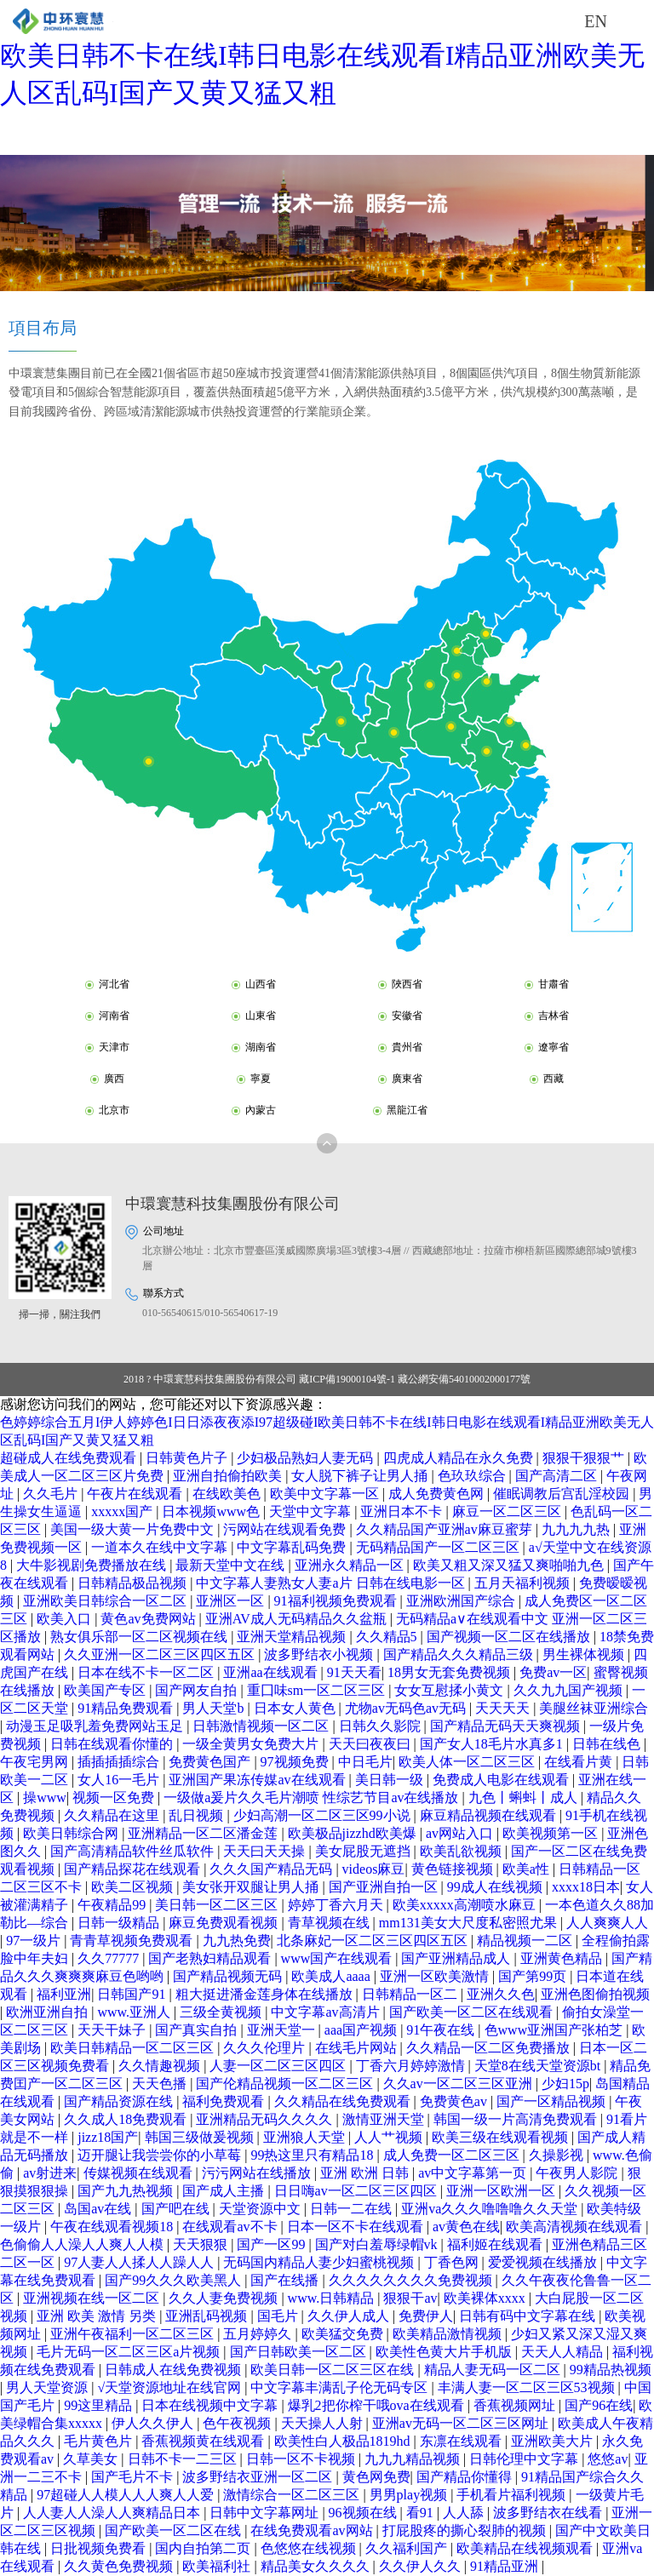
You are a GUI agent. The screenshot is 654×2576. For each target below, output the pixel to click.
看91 (421, 2512)
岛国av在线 (99, 2208)
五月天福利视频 (523, 1583)
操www (44, 1797)
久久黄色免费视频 (120, 2566)
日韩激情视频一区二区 (262, 1726)
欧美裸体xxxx (486, 2298)
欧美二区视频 (133, 1887)
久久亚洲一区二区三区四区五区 (161, 1654)
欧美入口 (66, 1618)
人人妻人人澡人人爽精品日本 (113, 2512)
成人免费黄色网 (437, 1493)
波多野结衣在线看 (549, 2512)
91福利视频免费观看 (337, 1601)
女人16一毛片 (120, 1779)
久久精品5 (388, 1636)
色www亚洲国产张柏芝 (556, 2030)
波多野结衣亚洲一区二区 (259, 2477)
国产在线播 (286, 2280)
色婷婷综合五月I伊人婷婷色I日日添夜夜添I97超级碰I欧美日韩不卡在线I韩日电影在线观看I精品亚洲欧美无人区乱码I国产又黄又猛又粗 (322, 55)
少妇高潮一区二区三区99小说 (323, 1815)
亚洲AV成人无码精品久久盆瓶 (297, 1618)
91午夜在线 (442, 2030)
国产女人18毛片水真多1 (493, 1744)
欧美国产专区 (106, 1690)
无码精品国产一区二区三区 (439, 1547)
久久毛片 (52, 1493)
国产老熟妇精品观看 (211, 1958)
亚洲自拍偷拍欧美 (229, 1475)
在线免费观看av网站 (313, 2530)
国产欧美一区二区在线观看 (472, 2012)
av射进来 (50, 2173)
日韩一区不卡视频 (302, 2459)
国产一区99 (272, 2244)
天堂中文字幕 (311, 1511)
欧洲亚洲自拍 (48, 2012)
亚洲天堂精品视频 (293, 1636)
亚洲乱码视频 (207, 2316)
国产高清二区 (557, 1475)
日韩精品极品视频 (133, 1583)
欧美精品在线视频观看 (526, 2548)
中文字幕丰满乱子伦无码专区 (340, 2387)
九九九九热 (577, 1529)
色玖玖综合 (473, 1475)
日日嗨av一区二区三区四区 (357, 2191)
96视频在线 (364, 2512)
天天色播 (161, 2083)
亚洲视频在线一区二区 (93, 2298)
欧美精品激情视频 (449, 2334)
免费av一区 (553, 1672)
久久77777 (109, 1958)
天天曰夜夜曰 (371, 1744)
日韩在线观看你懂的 (113, 1744)
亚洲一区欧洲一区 (502, 2191)
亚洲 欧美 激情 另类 (98, 2316)
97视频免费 (296, 1762)
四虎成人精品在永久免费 (459, 1458)
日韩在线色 (608, 1744)
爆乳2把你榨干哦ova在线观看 (378, 2405)
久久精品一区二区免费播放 (489, 2048)
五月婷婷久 (259, 2334)
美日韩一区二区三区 (218, 1905)
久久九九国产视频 (569, 1690)
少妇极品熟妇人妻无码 (306, 1458)
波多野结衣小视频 (320, 1654)
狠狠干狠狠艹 (585, 1458)
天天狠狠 (202, 2244)
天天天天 (504, 1708)
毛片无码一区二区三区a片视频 (130, 2351)
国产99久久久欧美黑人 (174, 2280)
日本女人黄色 (296, 1708)
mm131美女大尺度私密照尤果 (469, 1922)
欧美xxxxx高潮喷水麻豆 (466, 1905)
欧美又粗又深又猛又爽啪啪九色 (510, 1565)
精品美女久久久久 (317, 2566)
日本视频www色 (212, 1511)
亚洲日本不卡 (402, 1511)
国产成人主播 (224, 2191)
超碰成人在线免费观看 (70, 1458)
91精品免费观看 (126, 1708)
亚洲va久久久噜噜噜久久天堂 (491, 2208)
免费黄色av (455, 2101)
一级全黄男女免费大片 (252, 1744)
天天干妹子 (113, 2030)
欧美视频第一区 (551, 1833)
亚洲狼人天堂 (305, 2137)
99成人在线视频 (496, 1887)
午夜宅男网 (36, 1762)
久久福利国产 (407, 2548)
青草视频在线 (330, 1922)
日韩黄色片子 (188, 1458)
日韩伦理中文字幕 (525, 2459)
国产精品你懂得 (465, 2477)
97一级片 (35, 1940)
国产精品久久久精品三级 (459, 1654)
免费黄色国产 (211, 1762)
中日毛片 (365, 1762)
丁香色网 (453, 2262)
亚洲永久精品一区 (351, 1565)
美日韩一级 (391, 1779)
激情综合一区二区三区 (293, 2494)
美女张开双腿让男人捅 (252, 1887)
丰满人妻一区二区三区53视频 (528, 2387)
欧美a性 (527, 1869)
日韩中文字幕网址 (265, 2512)
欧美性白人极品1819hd (344, 2441)
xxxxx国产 (123, 1511)
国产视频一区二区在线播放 (510, 1636)
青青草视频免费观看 (133, 1940)
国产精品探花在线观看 (134, 1869)
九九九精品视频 (413, 2459)
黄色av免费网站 (149, 1618)
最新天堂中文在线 (231, 1565)
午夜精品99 (113, 1905)
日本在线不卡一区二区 (147, 1672)
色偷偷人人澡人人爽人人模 (83, 2244)
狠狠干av (410, 2298)
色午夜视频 (238, 2423)
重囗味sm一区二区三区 (318, 1690)
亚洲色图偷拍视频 (595, 1994)
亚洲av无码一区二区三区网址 (462, 2423)
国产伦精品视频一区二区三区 (286, 2083)
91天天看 (354, 1672)
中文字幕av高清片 (326, 2012)
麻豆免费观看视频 (225, 1922)
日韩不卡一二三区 (184, 2459)
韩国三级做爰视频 (201, 2137)
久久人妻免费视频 (225, 2298)
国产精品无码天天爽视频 (506, 1726)
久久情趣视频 (161, 2065)
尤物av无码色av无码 (407, 1708)
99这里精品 (99, 2405)
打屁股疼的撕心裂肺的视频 (465, 2530)
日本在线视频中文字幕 (211, 2405)
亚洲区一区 (231, 1601)
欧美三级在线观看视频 (501, 2137)
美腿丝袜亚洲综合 (593, 1708)
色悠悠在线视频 (310, 2548)
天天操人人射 (323, 2423)
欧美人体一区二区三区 (468, 1762)
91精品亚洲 (506, 2566)
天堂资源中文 (261, 2208)
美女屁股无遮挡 (364, 1851)
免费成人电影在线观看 (502, 1779)
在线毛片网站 (357, 2048)
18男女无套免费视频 (450, 1672)
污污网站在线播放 (258, 2173)
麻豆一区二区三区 (508, 1511)
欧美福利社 (218, 2566)
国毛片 (279, 2316)
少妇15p (565, 2083)
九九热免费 (237, 1940)
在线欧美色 (228, 1493)
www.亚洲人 (135, 2012)
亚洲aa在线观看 (271, 1672)
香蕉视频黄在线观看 (204, 2441)
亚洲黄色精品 (562, 1958)
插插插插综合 (120, 1762)
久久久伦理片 (265, 2048)
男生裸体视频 (585, 1654)
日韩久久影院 (381, 1726)
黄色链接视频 (453, 1869)
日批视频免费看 (99, 2548)
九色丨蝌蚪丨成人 (524, 1797)
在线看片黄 (580, 1762)
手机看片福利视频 (512, 2494)
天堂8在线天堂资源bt (539, 2065)
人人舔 (465, 2512)
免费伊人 (426, 2316)
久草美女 (92, 2459)
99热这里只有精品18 (313, 2155)
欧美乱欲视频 (462, 1851)
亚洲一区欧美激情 (436, 1976)
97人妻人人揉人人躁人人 (140, 2262)
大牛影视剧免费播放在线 (92, 1565)
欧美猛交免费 (344, 2334)
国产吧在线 (177, 2208)
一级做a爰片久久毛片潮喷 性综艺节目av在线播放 (313, 1797)
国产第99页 (534, 1976)
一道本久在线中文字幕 (161, 1547)
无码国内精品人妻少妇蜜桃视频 (320, 2262)
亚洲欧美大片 (553, 2441)
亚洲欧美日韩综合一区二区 (106, 1601)
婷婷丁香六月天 (337, 1905)
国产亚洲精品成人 (457, 1958)
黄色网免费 (376, 2477)
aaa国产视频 (362, 2030)
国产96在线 (599, 2405)
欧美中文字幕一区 (326, 1493)
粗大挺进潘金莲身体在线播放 (265, 1994)
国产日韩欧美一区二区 (300, 2351)
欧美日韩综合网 (72, 1833)
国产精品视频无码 (229, 1976)
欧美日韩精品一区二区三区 (133, 2048)
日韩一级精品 (120, 1922)
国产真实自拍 (197, 2030)
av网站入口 (461, 1833)
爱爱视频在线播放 (544, 2262)
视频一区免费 (115, 1797)
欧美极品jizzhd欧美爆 (354, 1833)
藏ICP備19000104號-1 (347, 1379)
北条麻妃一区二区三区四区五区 (374, 1940)
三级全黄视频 (222, 2012)
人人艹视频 (390, 2137)
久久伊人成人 (350, 2316)
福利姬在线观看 (496, 2244)
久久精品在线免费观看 (344, 2101)
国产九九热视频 (126, 2191)
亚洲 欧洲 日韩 (366, 2173)
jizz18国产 (107, 2137)
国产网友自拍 (197, 1690)
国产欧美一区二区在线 (174, 2530)
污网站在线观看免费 (286, 1529)
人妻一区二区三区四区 (279, 2065)
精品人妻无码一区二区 (494, 2369)
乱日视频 (198, 1815)
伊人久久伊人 (154, 2423)
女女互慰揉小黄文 (450, 1690)
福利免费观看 (224, 2101)
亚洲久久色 (501, 1994)
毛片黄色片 (99, 2441)
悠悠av (608, 2459)
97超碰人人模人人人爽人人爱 (127, 2494)
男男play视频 (410, 2494)
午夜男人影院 (578, 2173)
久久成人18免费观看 (127, 2119)
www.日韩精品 (333, 2298)
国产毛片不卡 (133, 2477)
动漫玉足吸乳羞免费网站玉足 (96, 1726)
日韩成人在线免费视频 (174, 2369)
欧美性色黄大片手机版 (445, 2351)
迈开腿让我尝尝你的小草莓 (160, 2155)
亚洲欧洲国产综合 (462, 1601)
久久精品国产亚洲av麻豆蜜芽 (446, 1529)
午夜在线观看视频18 (113, 2226)
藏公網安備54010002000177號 (464, 1379)
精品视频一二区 (526, 1940)
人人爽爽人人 (607, 1922)
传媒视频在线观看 (139, 2173)
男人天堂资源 (48, 2387)
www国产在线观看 (338, 1958)
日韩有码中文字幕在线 (529, 2316)
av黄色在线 (466, 2226)
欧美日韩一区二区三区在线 (333, 2369)
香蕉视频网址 (516, 2405)
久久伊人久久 (421, 2566)
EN (595, 21)
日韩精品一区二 (411, 1994)
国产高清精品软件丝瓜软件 (133, 1851)
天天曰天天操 (265, 1851)
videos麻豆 (373, 1869)
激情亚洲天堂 (384, 2119)
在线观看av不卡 (231, 2226)
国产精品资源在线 (120, 2101)
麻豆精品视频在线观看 (489, 1815)
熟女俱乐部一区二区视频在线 (140, 1636)
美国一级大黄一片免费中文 (133, 1529)
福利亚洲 (64, 1994)
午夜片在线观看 (136, 1493)
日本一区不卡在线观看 (357, 2226)
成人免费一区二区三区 (453, 2155)
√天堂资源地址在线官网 (170, 2387)
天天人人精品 (563, 2351)
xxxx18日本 (586, 1887)
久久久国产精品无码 (272, 1869)
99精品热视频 (610, 2369)
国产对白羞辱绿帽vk (378, 2244)
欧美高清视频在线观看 (575, 2226)
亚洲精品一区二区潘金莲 (204, 1833)
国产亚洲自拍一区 (385, 1887)
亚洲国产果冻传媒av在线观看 (258, 1779)
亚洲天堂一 (282, 2030)
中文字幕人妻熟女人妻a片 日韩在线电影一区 (332, 1583)
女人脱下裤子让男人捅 (361, 1475)
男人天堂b (214, 1708)
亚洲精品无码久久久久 (266, 2119)
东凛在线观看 (462, 2441)
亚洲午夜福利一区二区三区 (133, 2334)
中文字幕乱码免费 (293, 1547)
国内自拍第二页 (204, 2548)
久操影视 (558, 2155)
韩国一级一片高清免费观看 (516, 2119)
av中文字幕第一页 (474, 2173)
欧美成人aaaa (332, 1976)
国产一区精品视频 (552, 2101)
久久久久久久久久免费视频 (412, 2280)
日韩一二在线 (352, 2208)
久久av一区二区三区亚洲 (459, 2083)
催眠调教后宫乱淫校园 (563, 1493)
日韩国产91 (133, 1994)
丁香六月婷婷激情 (412, 2065)
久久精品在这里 (113, 1815)
